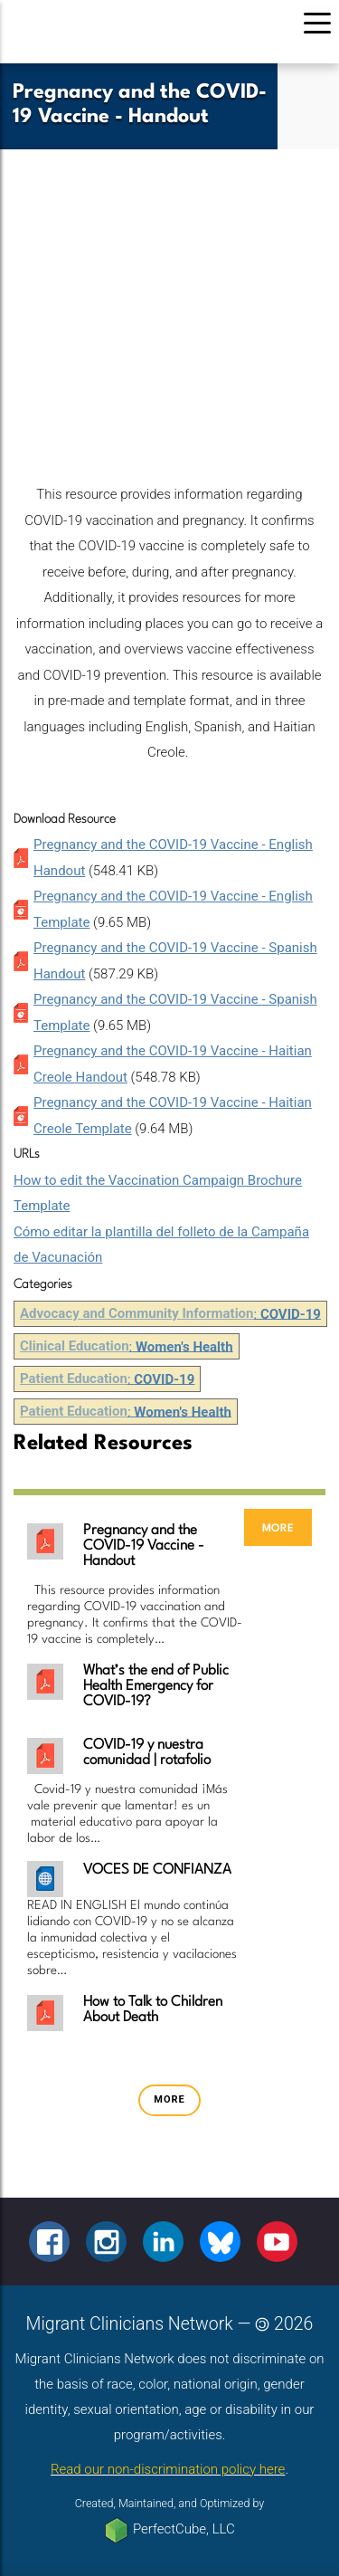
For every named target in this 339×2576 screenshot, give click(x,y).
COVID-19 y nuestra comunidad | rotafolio (147, 1753)
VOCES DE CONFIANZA (157, 1870)
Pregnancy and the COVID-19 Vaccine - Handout (143, 1546)
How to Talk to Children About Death (152, 2010)
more (278, 1527)
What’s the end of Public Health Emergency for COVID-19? (156, 1686)
